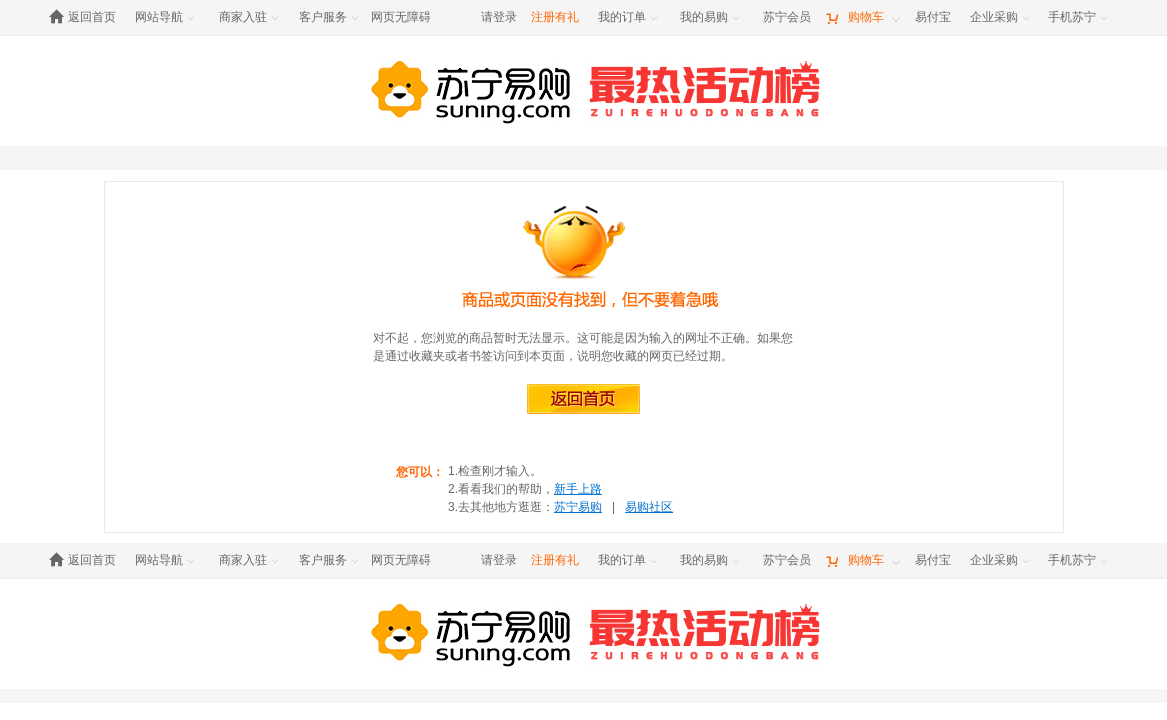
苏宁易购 (578, 507)
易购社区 (649, 507)
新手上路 (578, 489)
